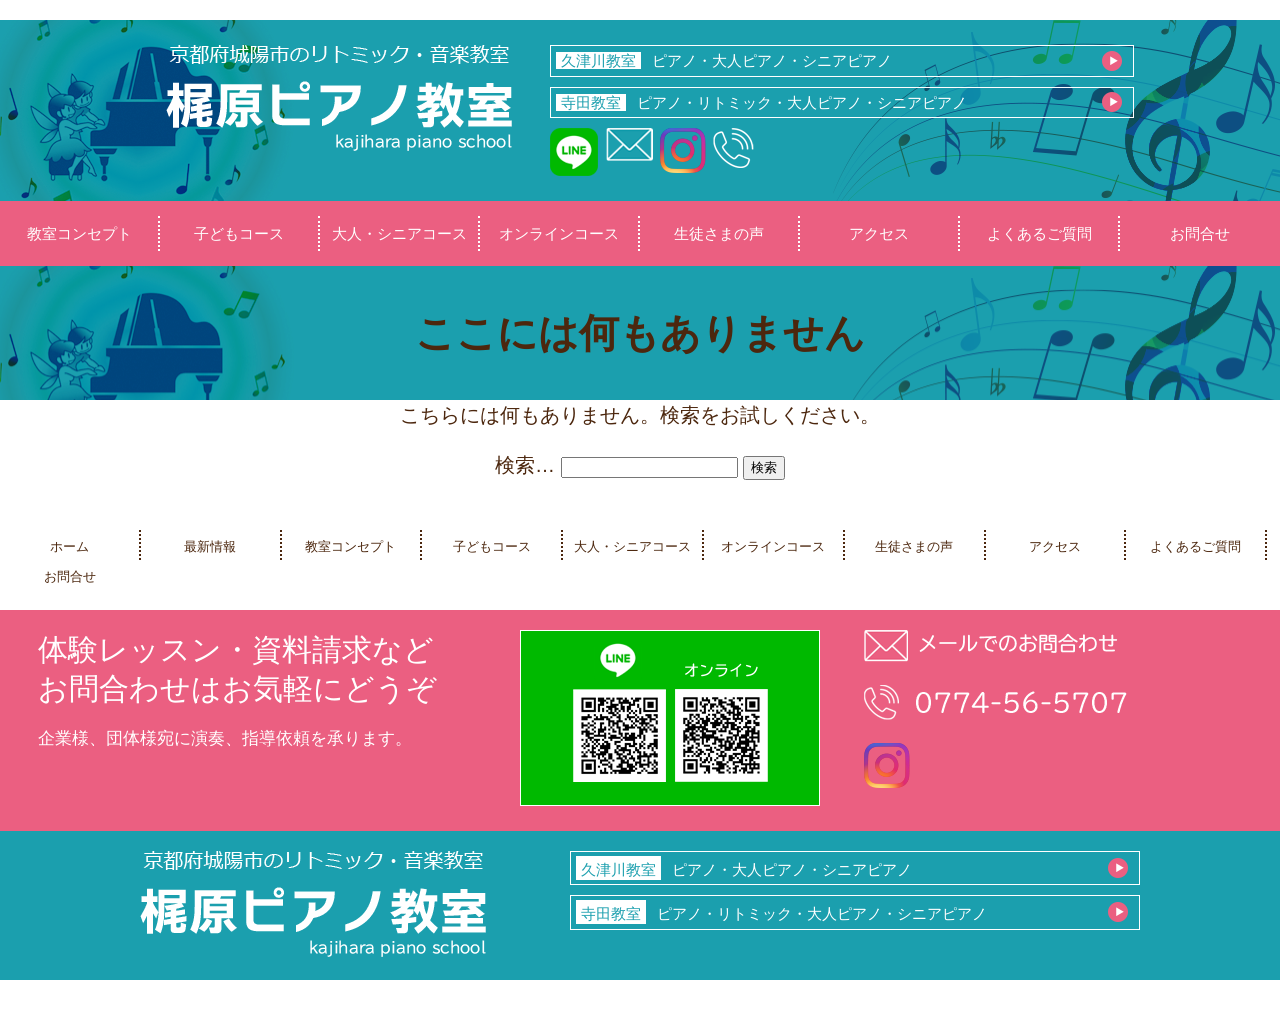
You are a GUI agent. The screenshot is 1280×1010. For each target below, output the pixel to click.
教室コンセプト (79, 233)
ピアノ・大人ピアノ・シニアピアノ (724, 60)
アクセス (879, 233)
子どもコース (239, 233)
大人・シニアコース (399, 233)
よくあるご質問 (1039, 233)
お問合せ (1200, 233)
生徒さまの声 (719, 233)
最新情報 (210, 546)
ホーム (69, 546)
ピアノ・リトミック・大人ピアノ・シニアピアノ (761, 102)
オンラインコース (559, 233)
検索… (525, 465)
